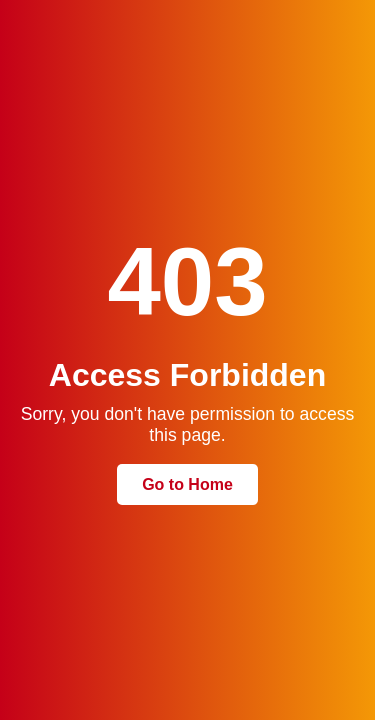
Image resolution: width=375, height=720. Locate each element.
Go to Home (187, 484)
